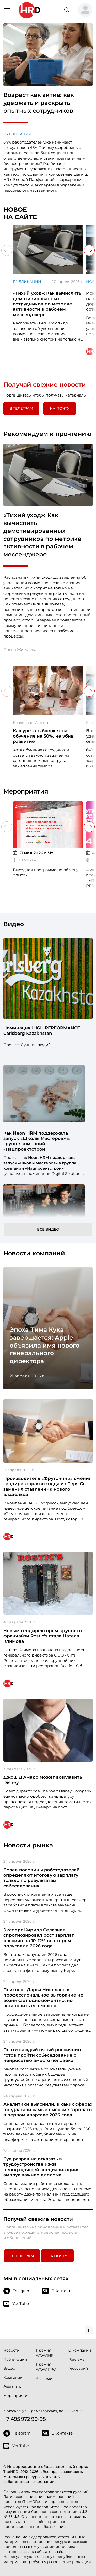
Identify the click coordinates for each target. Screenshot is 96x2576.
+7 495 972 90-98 (24, 2419)
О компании (79, 2350)
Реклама (76, 2359)
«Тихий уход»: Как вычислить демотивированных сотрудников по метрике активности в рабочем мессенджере (42, 535)
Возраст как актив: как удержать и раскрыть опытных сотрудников (38, 102)
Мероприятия (16, 2395)
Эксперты (12, 2386)
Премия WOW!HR (44, 2353)
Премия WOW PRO (46, 2367)
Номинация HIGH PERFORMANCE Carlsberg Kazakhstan (41, 1030)
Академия (45, 2378)
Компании (13, 2377)
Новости (11, 2350)
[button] (85, 10)
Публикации (17, 134)
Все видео (48, 1229)
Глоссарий (78, 2368)
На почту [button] (60, 408)
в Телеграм (21, 408)
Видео (9, 2368)
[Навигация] (6, 10)
